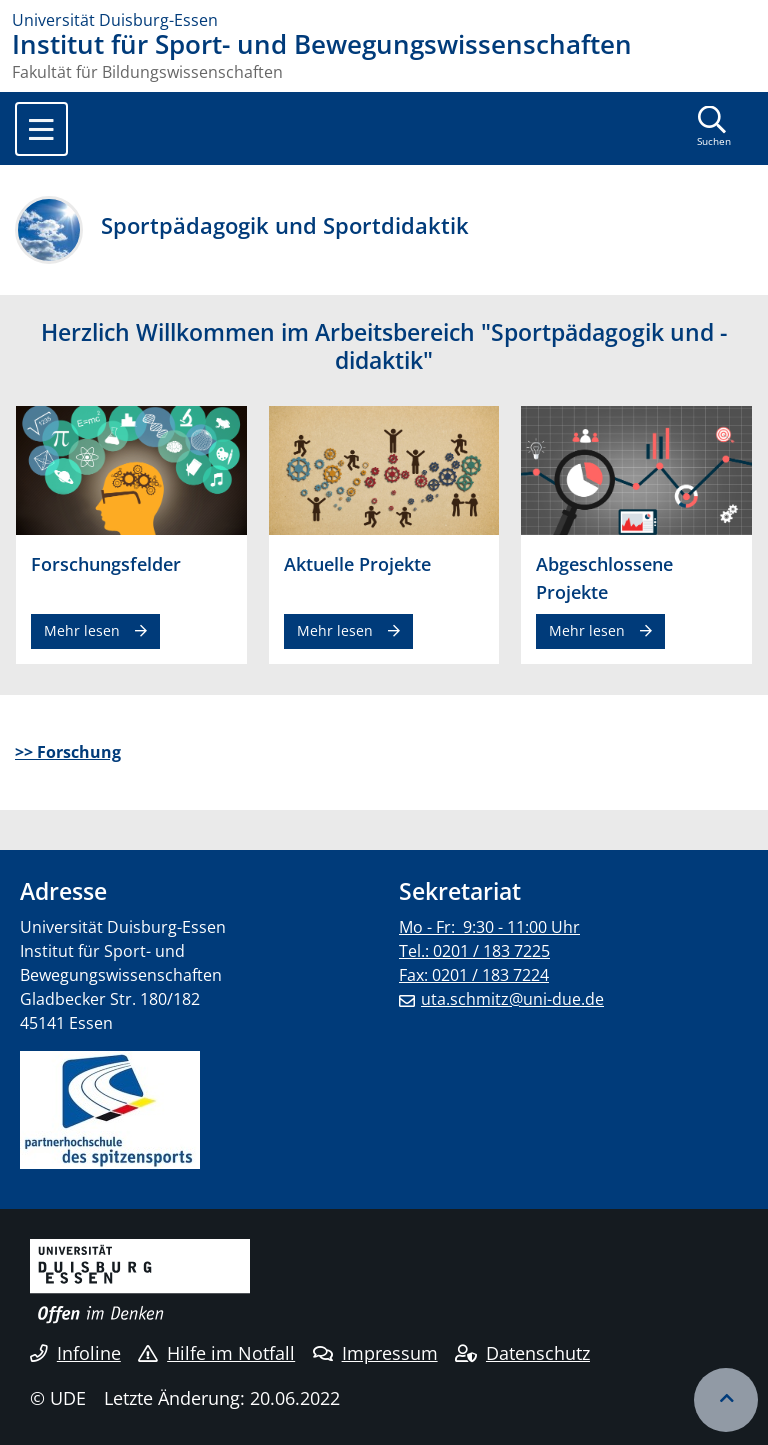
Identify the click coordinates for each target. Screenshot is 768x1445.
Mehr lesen (82, 630)
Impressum (375, 1353)
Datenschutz (522, 1353)
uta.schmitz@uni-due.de (512, 999)
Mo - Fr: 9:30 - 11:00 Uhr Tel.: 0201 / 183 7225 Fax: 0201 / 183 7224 (489, 951)
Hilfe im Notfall (216, 1353)
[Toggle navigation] (41, 129)
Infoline (75, 1353)
